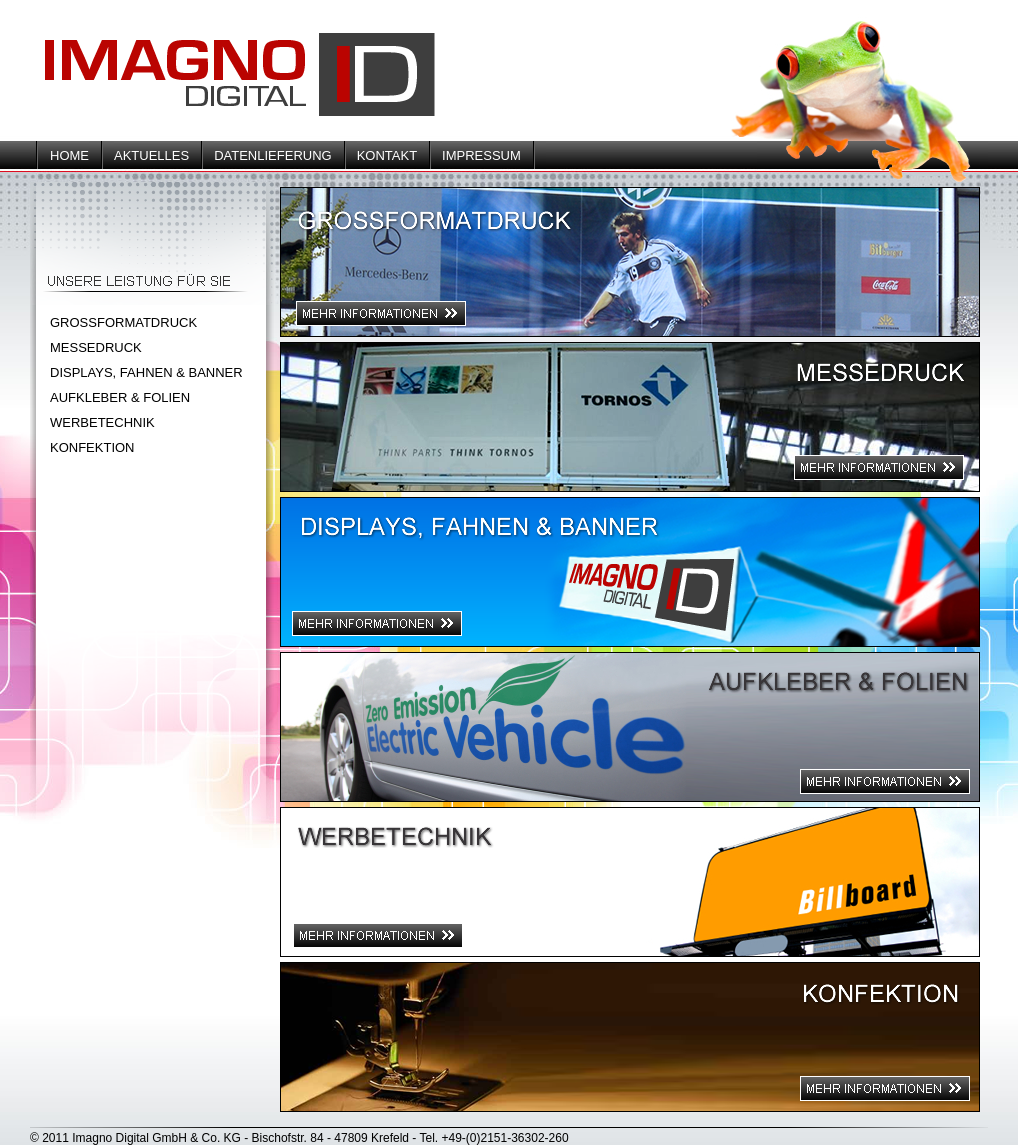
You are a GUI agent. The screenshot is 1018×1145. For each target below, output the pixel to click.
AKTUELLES (151, 155)
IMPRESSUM (481, 155)
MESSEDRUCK (96, 347)
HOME (69, 155)
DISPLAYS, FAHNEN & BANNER (146, 372)
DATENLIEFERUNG (273, 155)
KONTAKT (387, 155)
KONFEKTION (92, 447)
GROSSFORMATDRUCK (123, 322)
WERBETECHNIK (102, 422)
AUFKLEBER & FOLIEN (120, 397)
